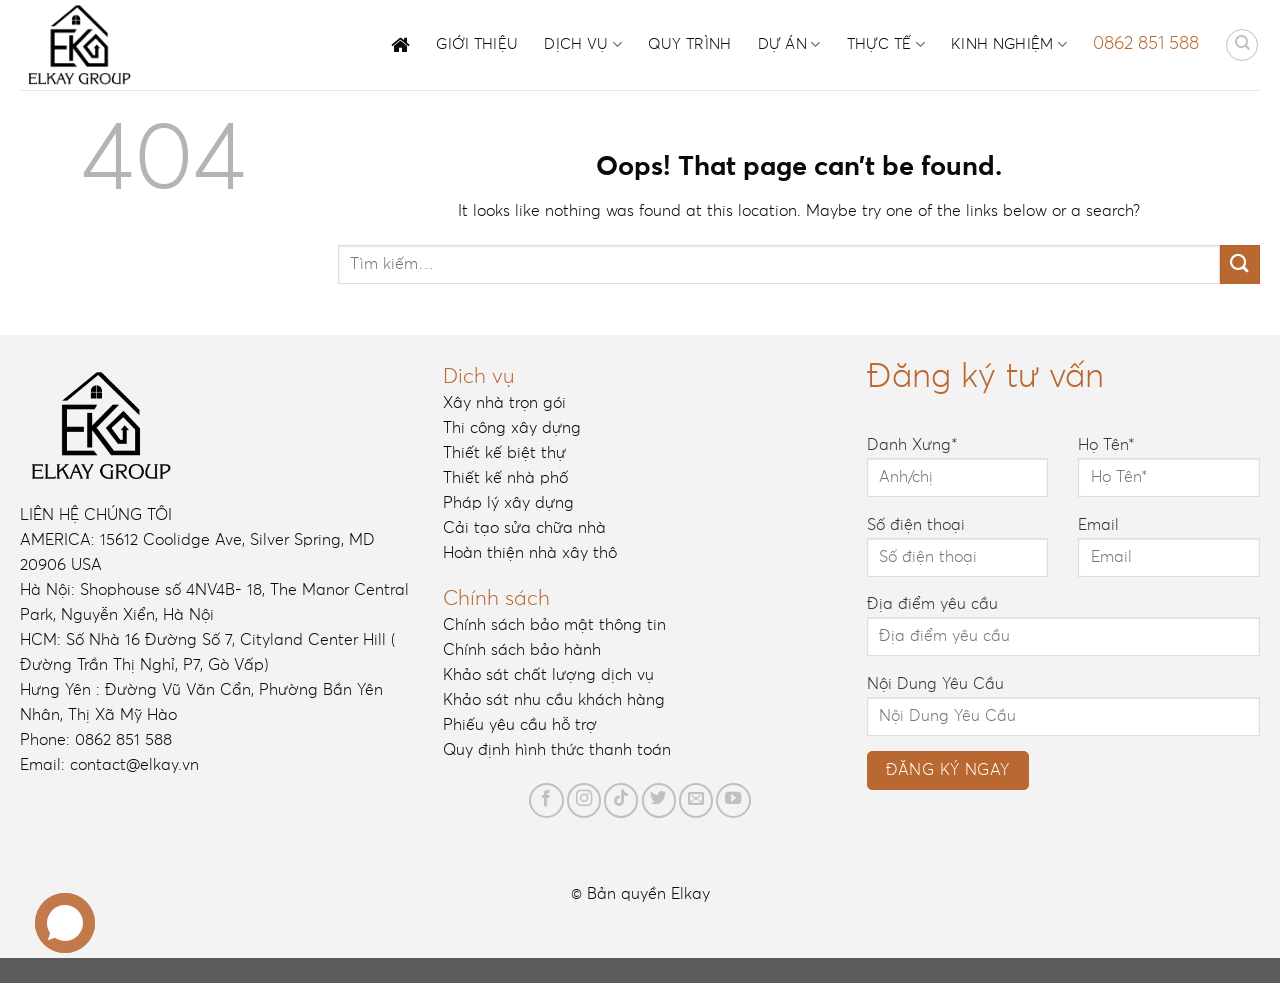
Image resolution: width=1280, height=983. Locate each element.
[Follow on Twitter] (659, 800)
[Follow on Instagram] (584, 800)
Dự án (789, 44)
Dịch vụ (583, 44)
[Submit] (1240, 264)
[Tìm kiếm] (1242, 45)
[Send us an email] (696, 800)
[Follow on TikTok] (621, 800)
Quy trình (690, 44)
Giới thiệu (477, 44)
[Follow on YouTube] (733, 800)
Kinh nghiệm (1009, 44)
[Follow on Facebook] (546, 800)
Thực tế (886, 44)
